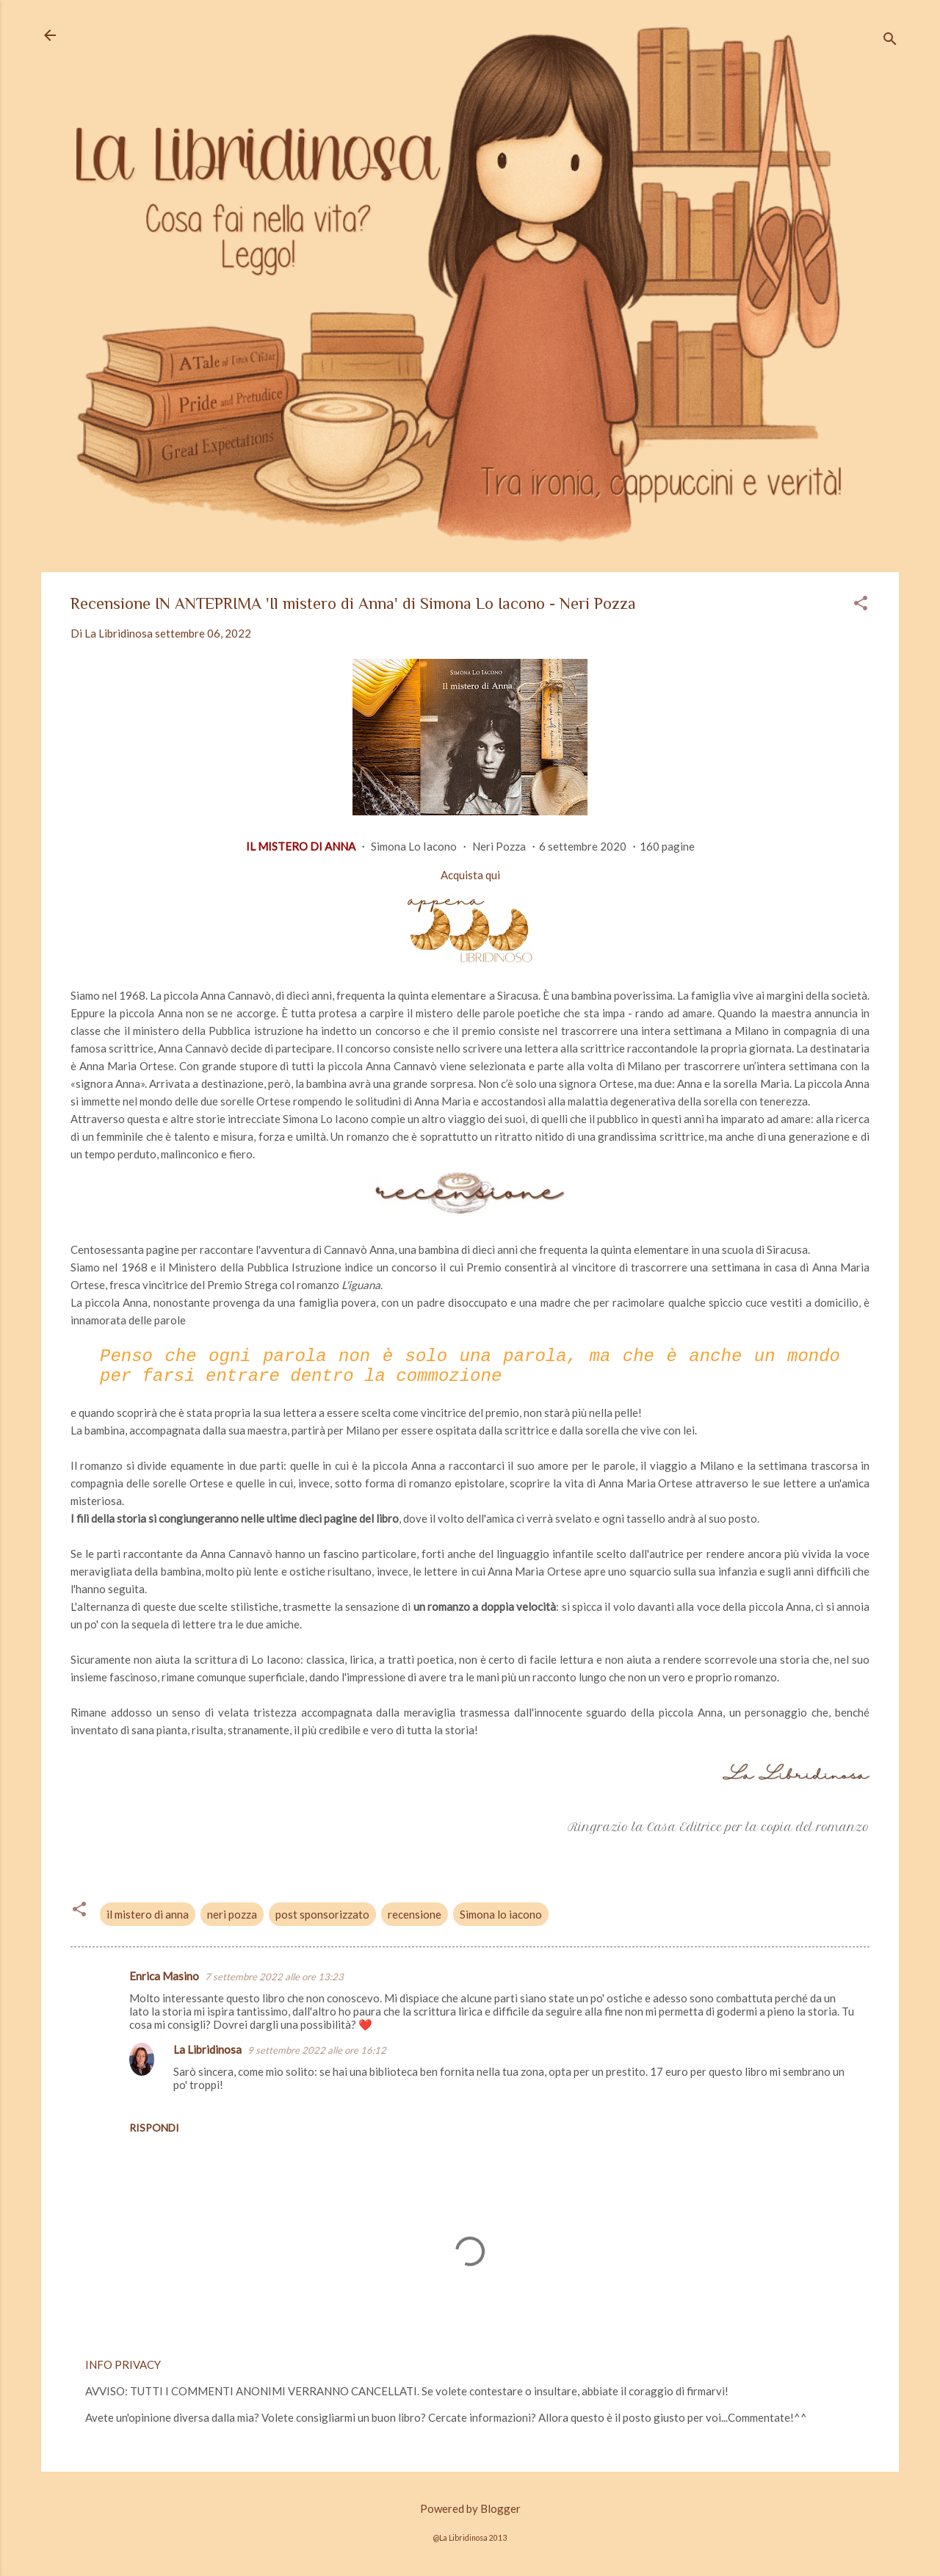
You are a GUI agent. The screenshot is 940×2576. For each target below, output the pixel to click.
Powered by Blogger (470, 2508)
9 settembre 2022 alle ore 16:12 (316, 2050)
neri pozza (232, 1914)
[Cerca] (890, 40)
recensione (414, 1914)
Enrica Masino (164, 1975)
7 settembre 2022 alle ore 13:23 (274, 1976)
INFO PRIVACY (123, 2364)
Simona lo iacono (501, 1914)
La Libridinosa (207, 2049)
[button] (861, 604)
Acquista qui (470, 874)
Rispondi (154, 2127)
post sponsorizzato (322, 1914)
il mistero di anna (147, 1914)
